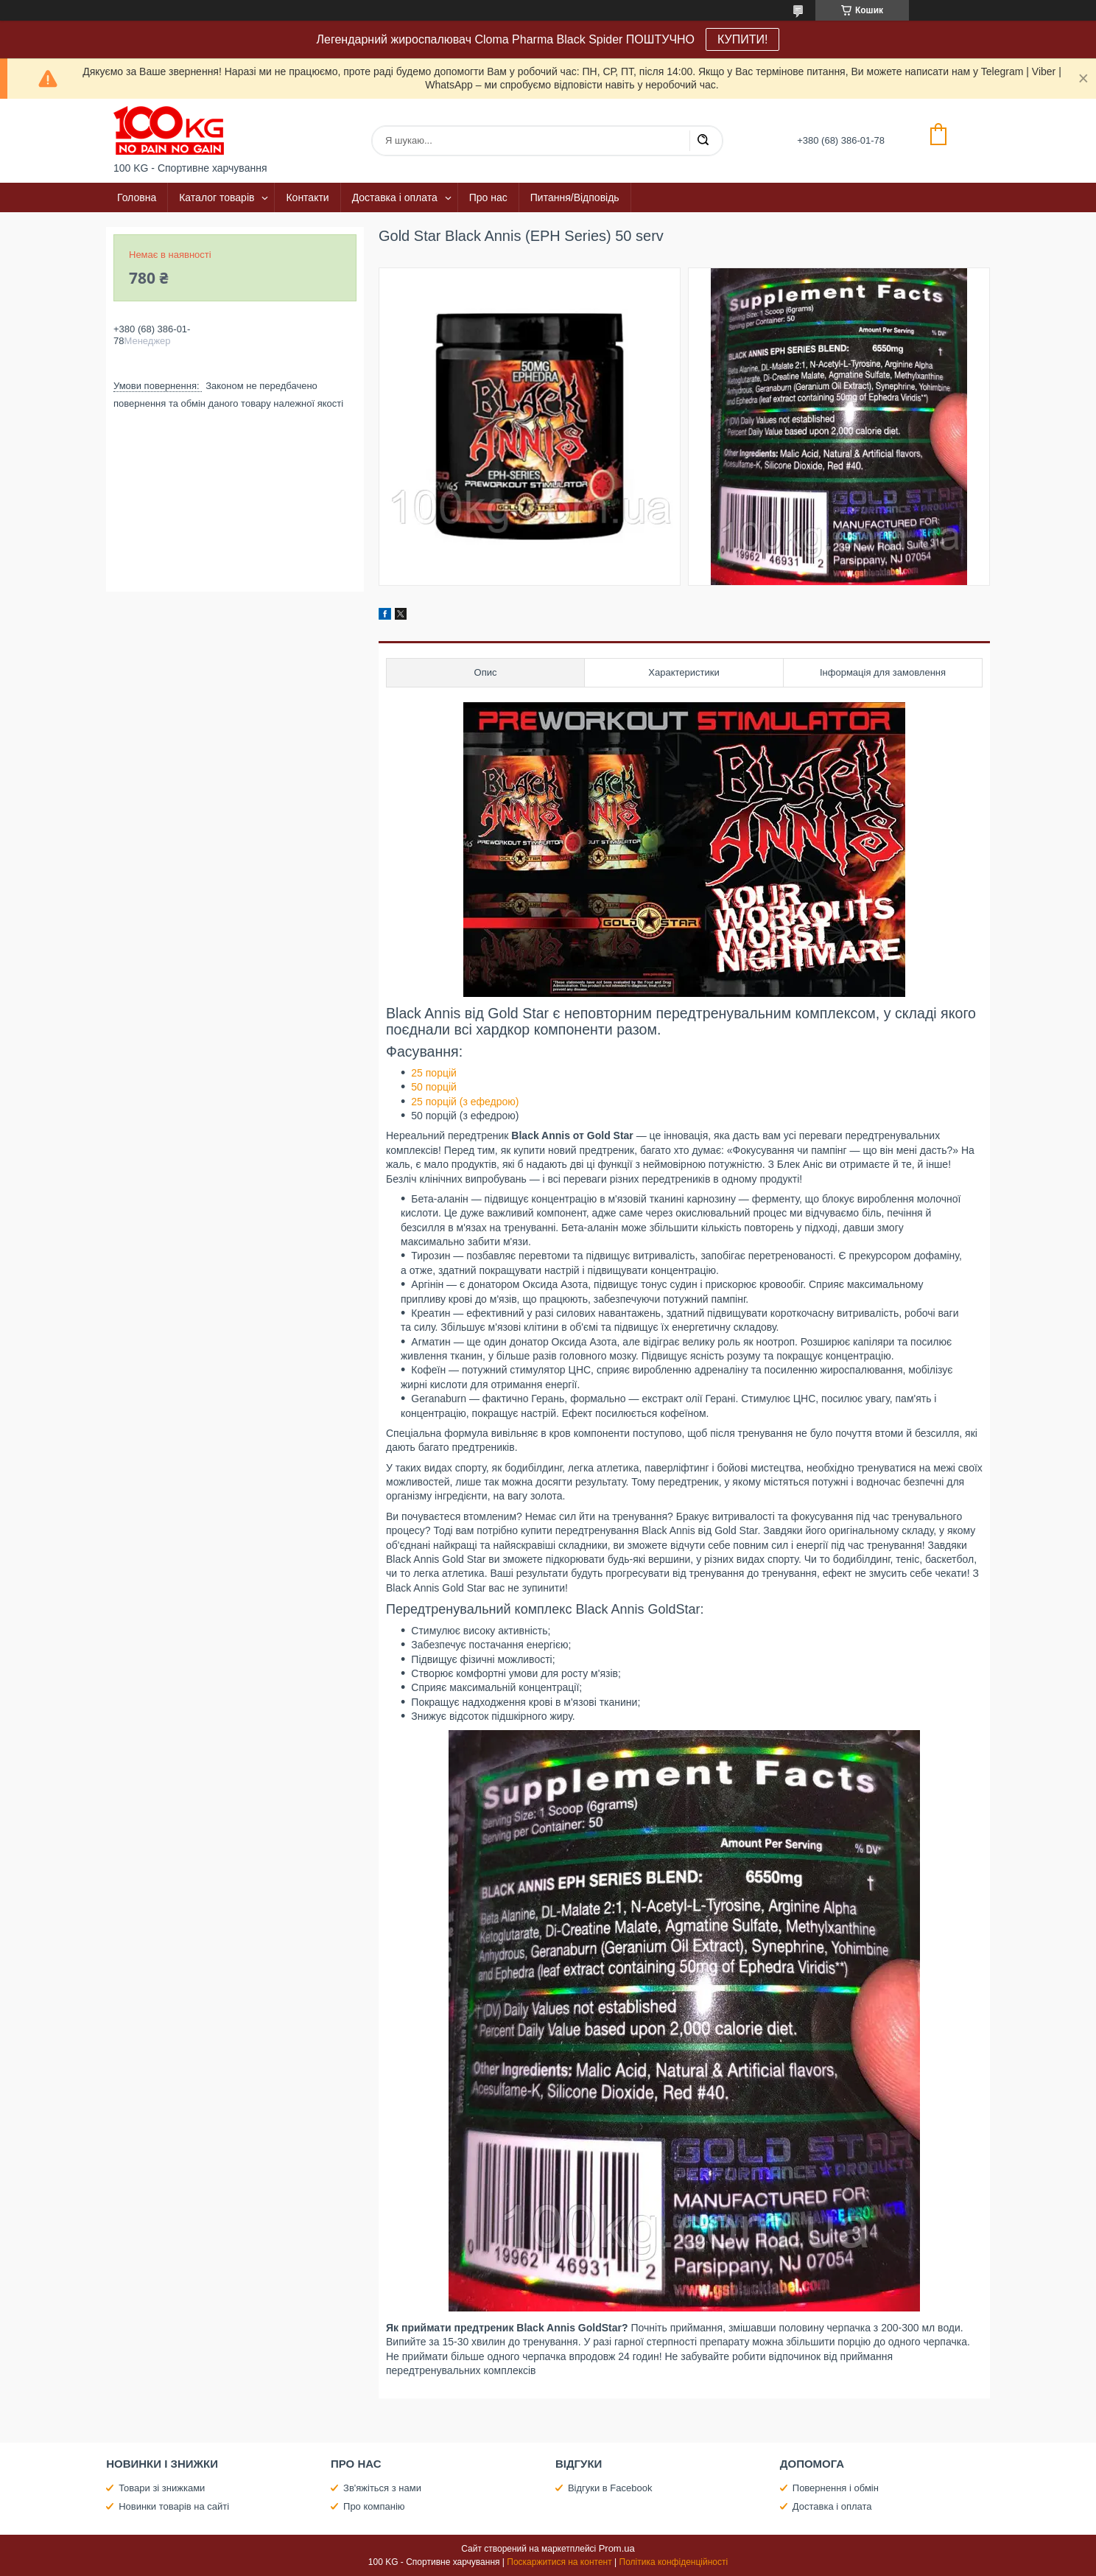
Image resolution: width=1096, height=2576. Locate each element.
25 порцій (434, 1073)
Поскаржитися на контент (559, 2562)
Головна (136, 197)
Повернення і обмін (836, 2487)
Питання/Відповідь (574, 197)
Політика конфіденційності (673, 2562)
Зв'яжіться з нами (382, 2487)
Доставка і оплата (395, 197)
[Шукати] (702, 140)
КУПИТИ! (742, 39)
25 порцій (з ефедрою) (465, 1101)
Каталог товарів (216, 197)
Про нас (488, 197)
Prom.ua (617, 2548)
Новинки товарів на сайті (174, 2506)
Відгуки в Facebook (610, 2487)
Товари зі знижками (162, 2487)
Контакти (307, 197)
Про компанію (374, 2506)
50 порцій (434, 1087)
